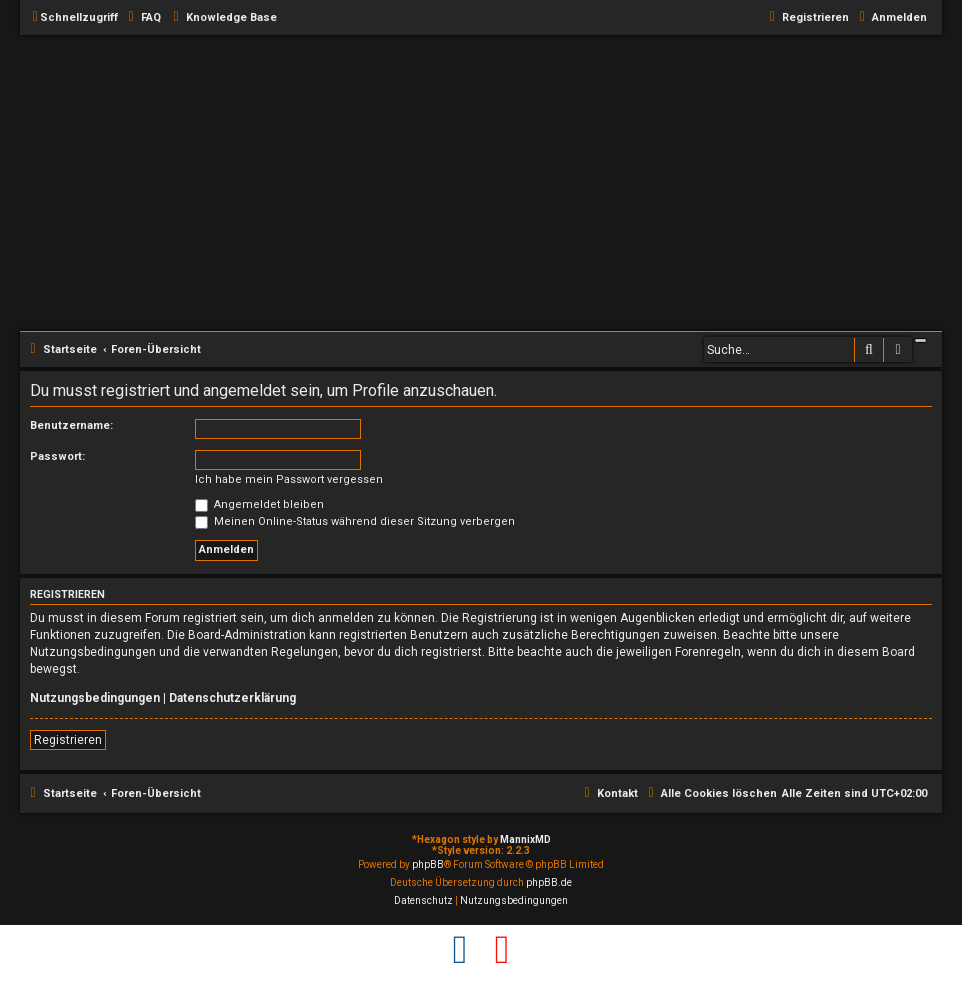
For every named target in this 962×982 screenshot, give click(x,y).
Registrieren (68, 740)
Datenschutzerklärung (232, 698)
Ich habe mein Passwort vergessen (289, 479)
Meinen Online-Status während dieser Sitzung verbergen (355, 521)
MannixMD (525, 839)
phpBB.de (549, 882)
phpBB (428, 864)
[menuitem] (142, 18)
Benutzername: (71, 425)
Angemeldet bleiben (259, 504)
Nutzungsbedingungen (95, 698)
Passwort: (57, 456)
